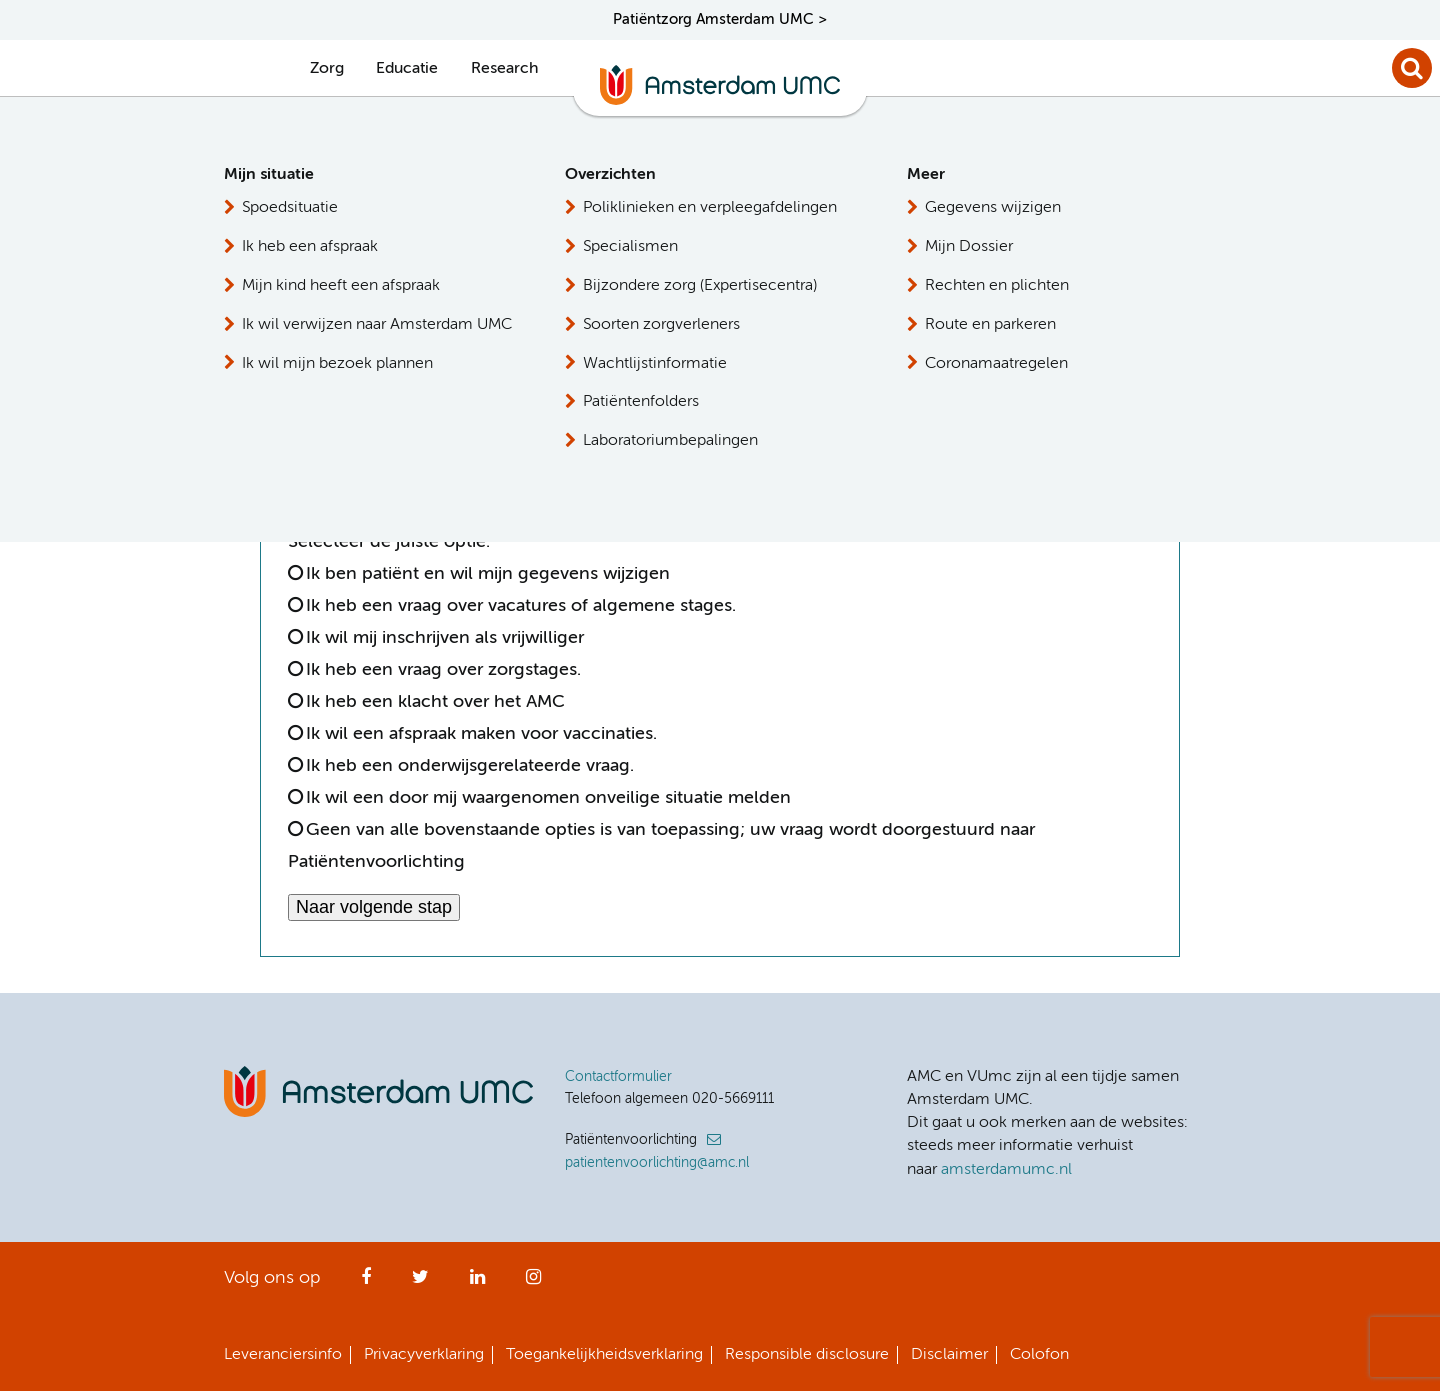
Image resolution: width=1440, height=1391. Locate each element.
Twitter (420, 1283)
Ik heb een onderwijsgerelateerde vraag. (470, 766)
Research (504, 69)
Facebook (366, 1283)
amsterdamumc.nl (1006, 1170)
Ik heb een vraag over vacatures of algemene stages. (521, 606)
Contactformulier (618, 1077)
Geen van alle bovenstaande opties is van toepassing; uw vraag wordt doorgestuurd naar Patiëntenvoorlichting (661, 846)
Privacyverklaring (424, 1355)
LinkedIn (477, 1283)
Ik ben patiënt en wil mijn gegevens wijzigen (488, 574)
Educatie (407, 69)
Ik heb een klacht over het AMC (435, 702)
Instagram (533, 1283)
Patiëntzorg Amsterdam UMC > (720, 19)
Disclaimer (949, 1355)
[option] (305, 426)
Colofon (1039, 1355)
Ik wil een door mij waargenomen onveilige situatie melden (548, 798)
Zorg (327, 69)
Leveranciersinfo (283, 1355)
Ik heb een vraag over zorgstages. (443, 670)
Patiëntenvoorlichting (1023, 208)
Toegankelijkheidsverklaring (604, 1355)
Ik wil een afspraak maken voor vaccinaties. (481, 734)
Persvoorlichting (1002, 281)
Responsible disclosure (807, 1355)
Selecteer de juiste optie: (393, 542)
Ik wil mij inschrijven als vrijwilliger (445, 638)
